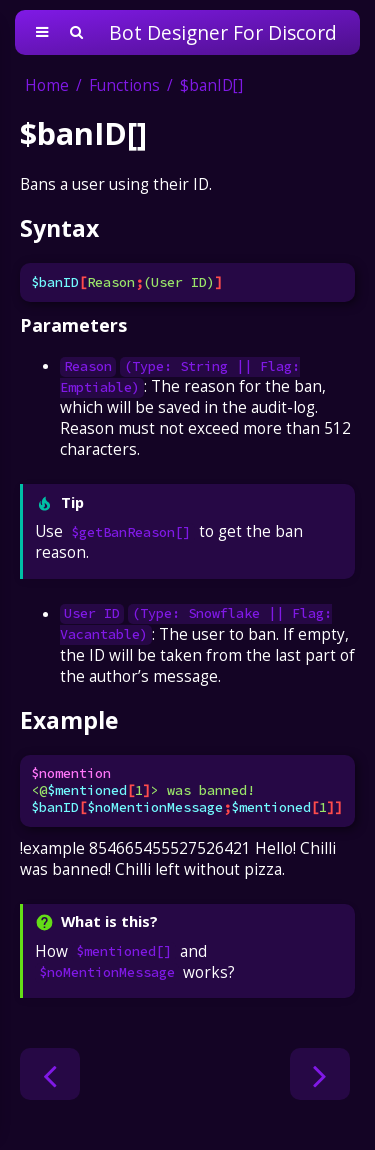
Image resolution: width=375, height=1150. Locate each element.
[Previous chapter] (50, 1074)
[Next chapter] (320, 1074)
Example (69, 720)
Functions (124, 85)
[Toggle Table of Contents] (42, 32)
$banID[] (211, 85)
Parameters (73, 325)
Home (47, 85)
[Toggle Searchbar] (76, 32)
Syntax (59, 228)
